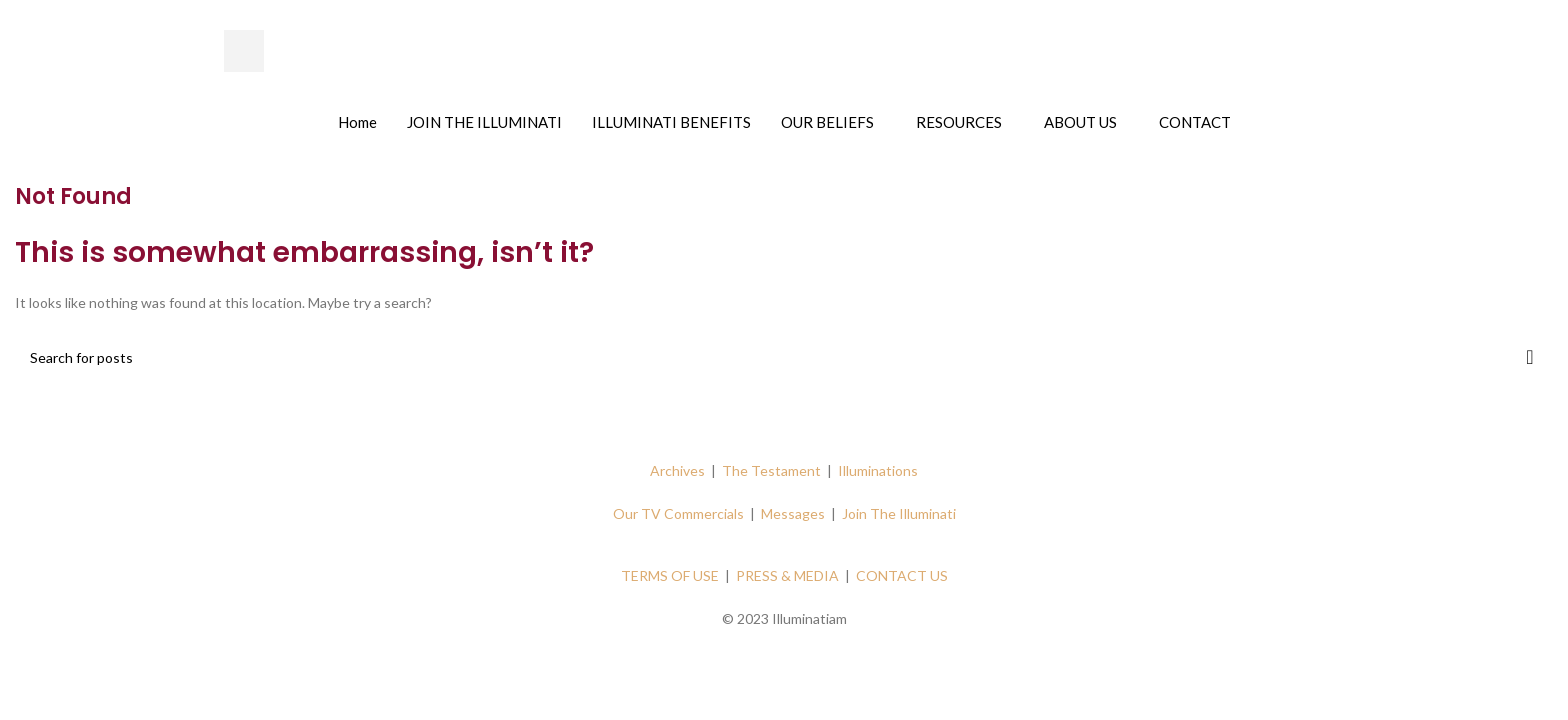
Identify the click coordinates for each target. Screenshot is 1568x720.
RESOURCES (959, 122)
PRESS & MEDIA (787, 575)
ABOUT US (1080, 122)
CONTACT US (902, 575)
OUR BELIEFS (827, 122)
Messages (793, 513)
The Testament (771, 470)
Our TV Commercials (678, 513)
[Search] (784, 357)
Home (357, 122)
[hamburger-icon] (244, 51)
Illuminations (878, 470)
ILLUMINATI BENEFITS (671, 122)
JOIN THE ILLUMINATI (484, 122)
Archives (677, 470)
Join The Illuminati (899, 513)
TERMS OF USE (670, 575)
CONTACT (1195, 122)
